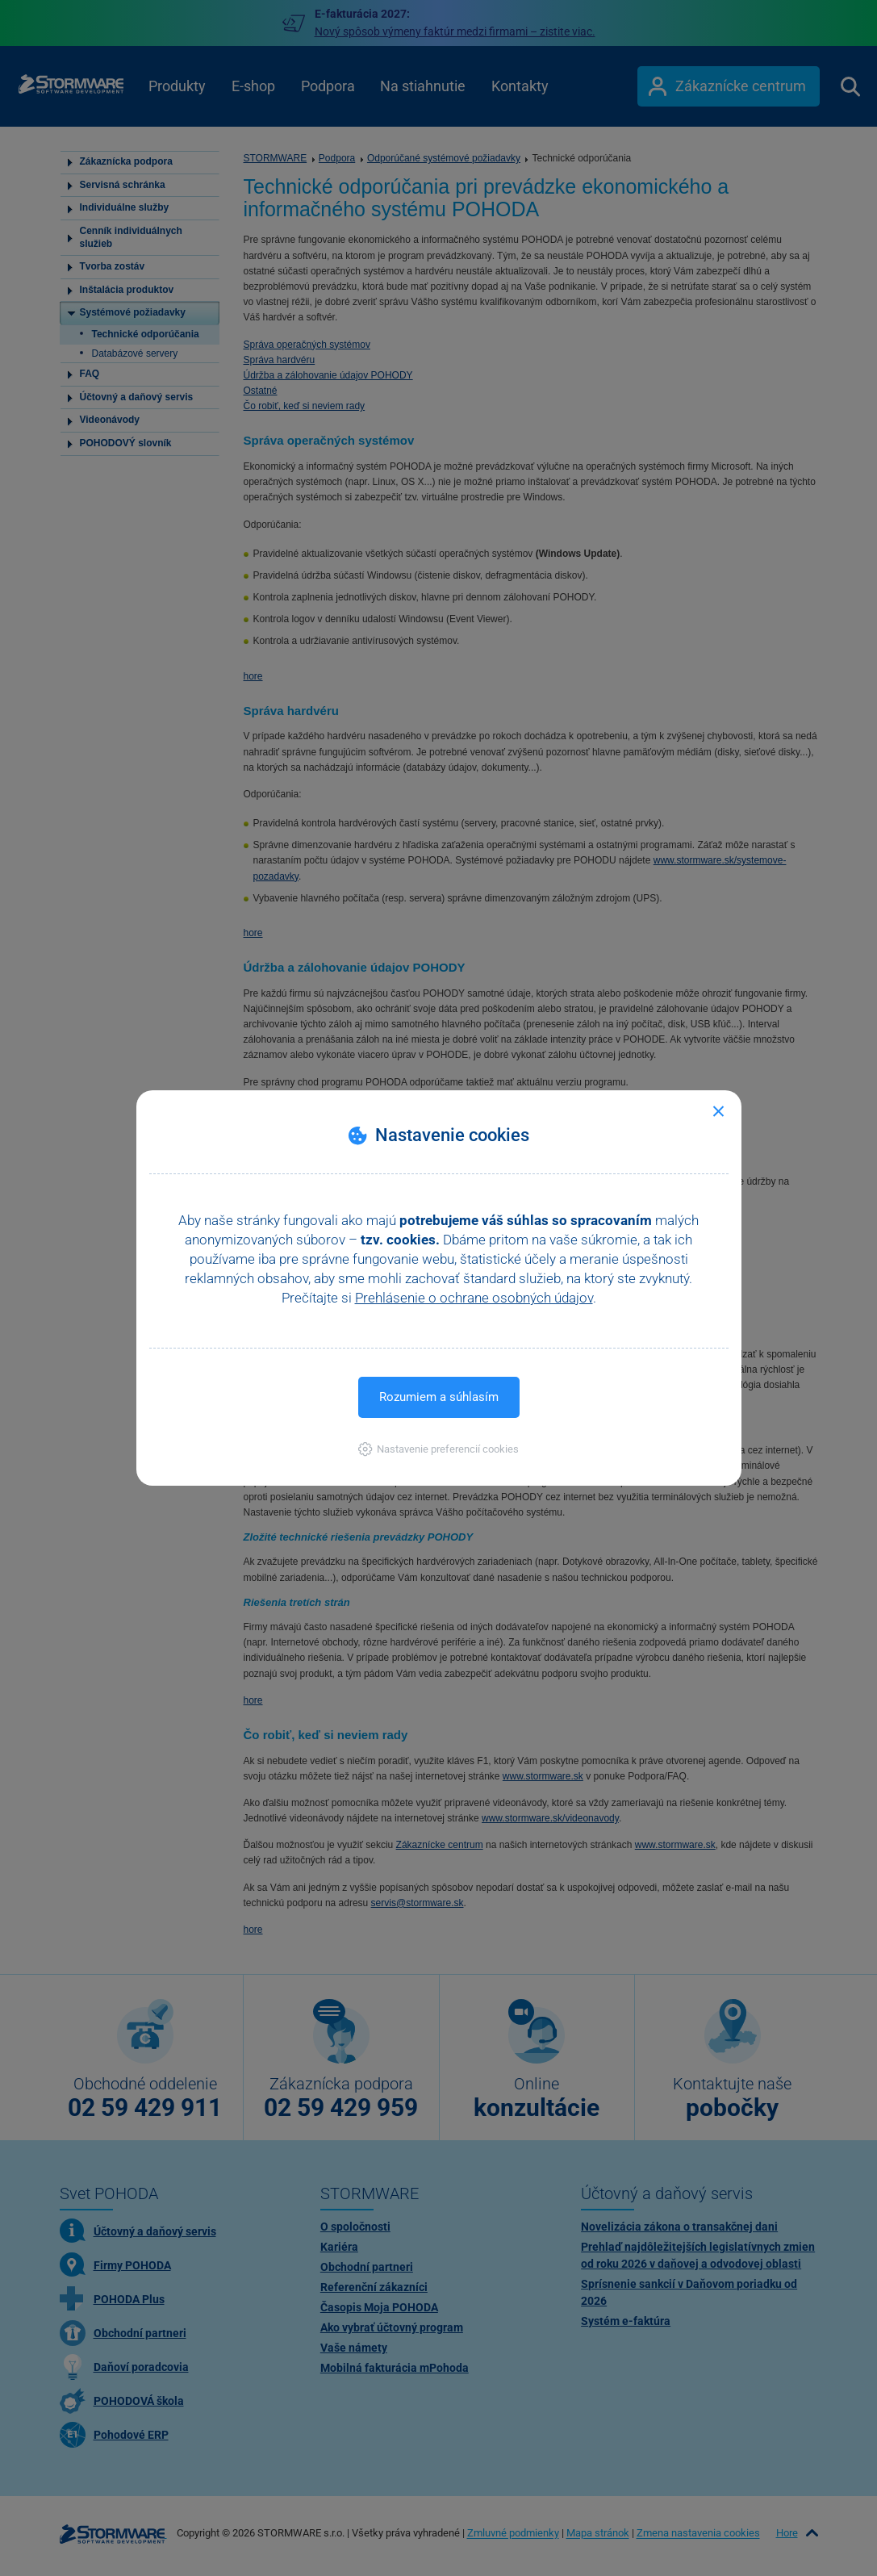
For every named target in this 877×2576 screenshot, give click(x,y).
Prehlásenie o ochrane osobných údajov (474, 1298)
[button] (438, 1449)
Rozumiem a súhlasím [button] (439, 1397)
